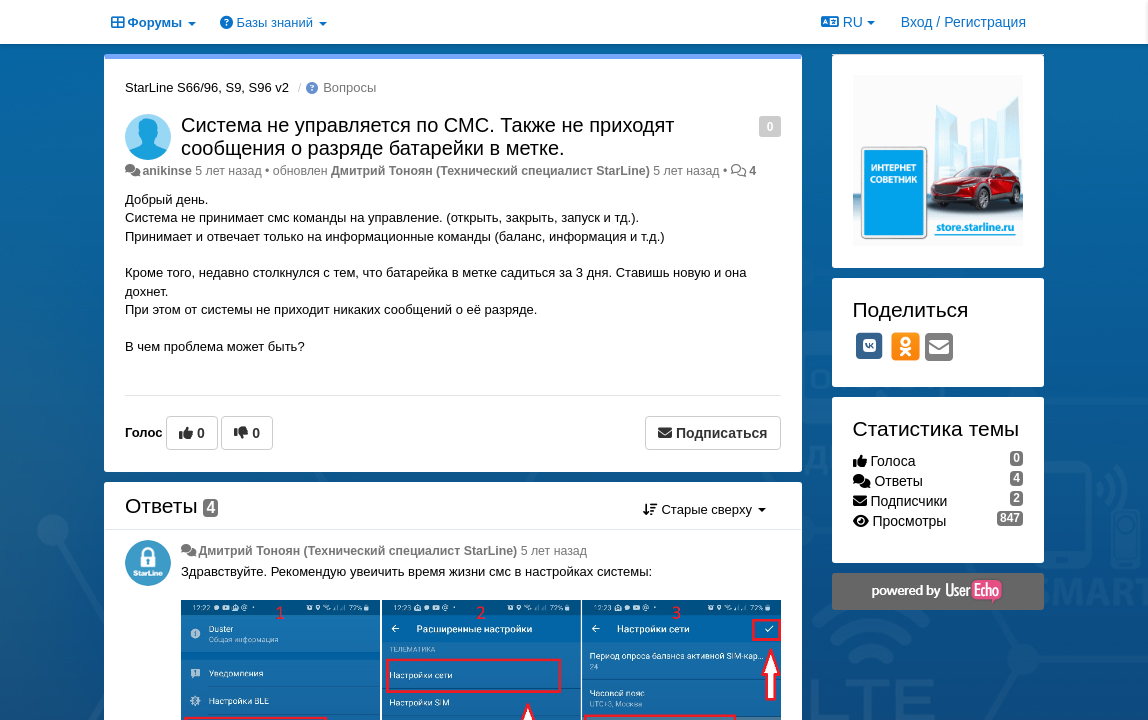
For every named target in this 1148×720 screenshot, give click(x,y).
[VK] (870, 346)
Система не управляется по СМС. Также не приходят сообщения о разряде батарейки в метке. (428, 136)
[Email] (939, 348)
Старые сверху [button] (704, 509)
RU (848, 22)
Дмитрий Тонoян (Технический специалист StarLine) (490, 171)
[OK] (905, 346)
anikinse (166, 171)
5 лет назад (554, 551)
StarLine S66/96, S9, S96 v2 (207, 87)
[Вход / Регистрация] (963, 22)
